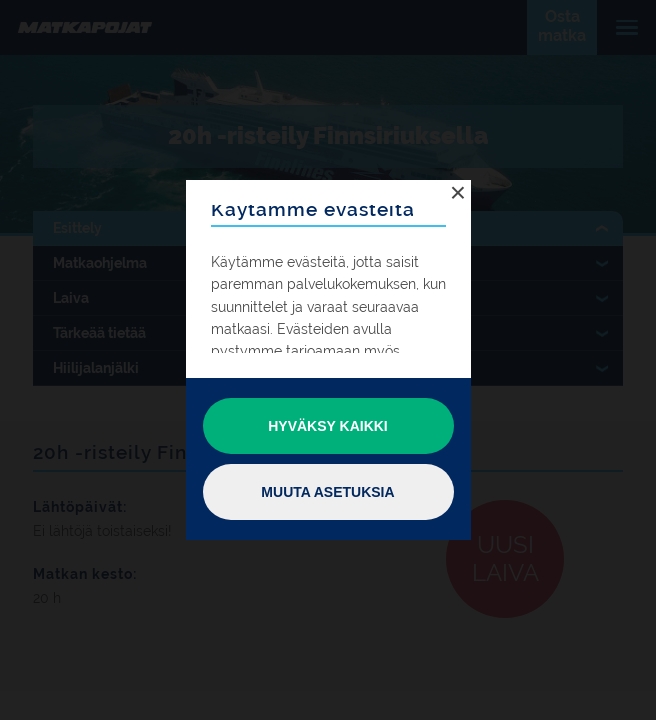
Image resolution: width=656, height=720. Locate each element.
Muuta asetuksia (327, 492)
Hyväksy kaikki (328, 426)
